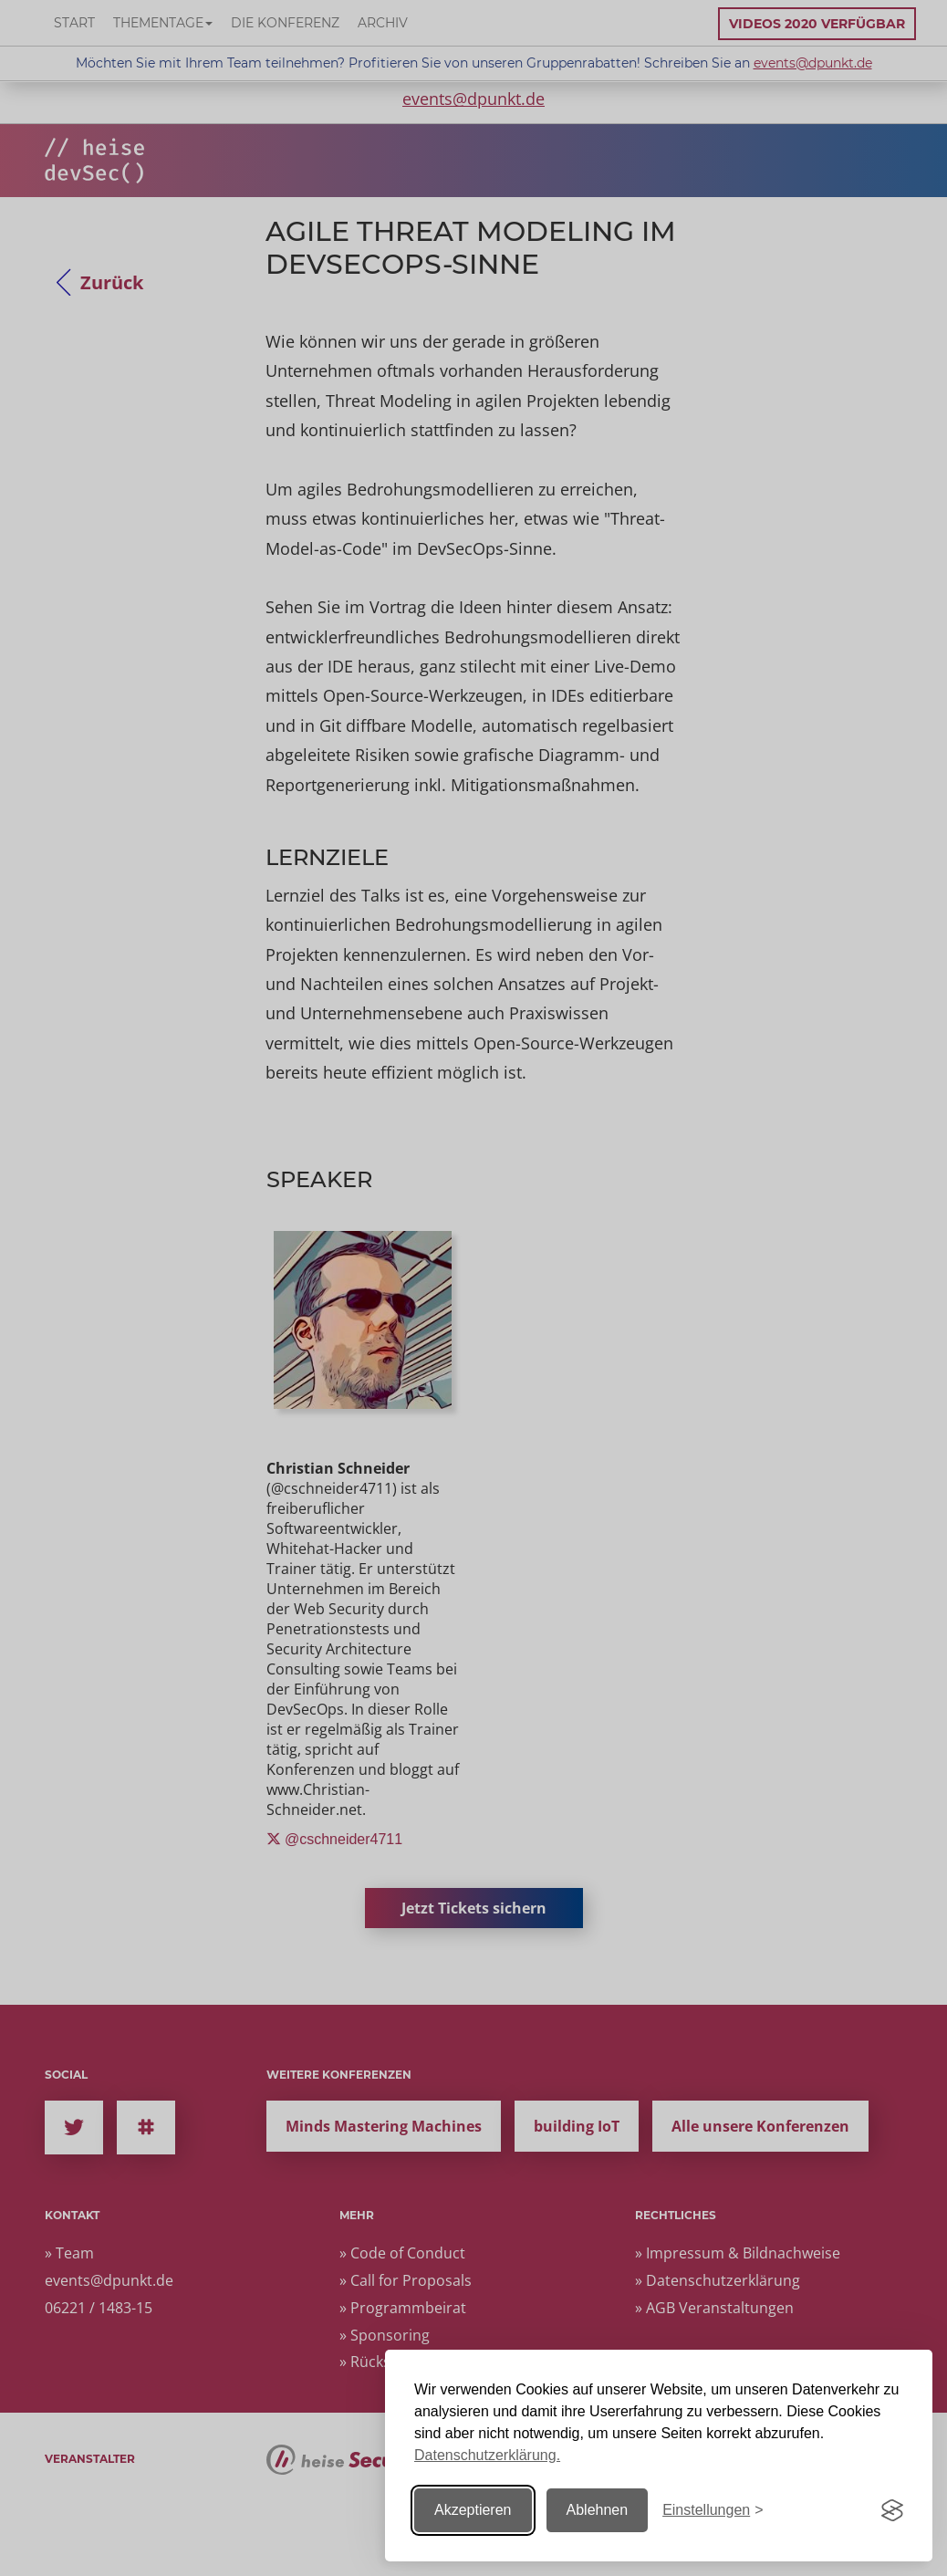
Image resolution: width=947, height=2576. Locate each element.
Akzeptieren (473, 2510)
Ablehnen (598, 2510)
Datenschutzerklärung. (487, 2455)
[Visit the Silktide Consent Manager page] (892, 2510)
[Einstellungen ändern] (712, 2511)
